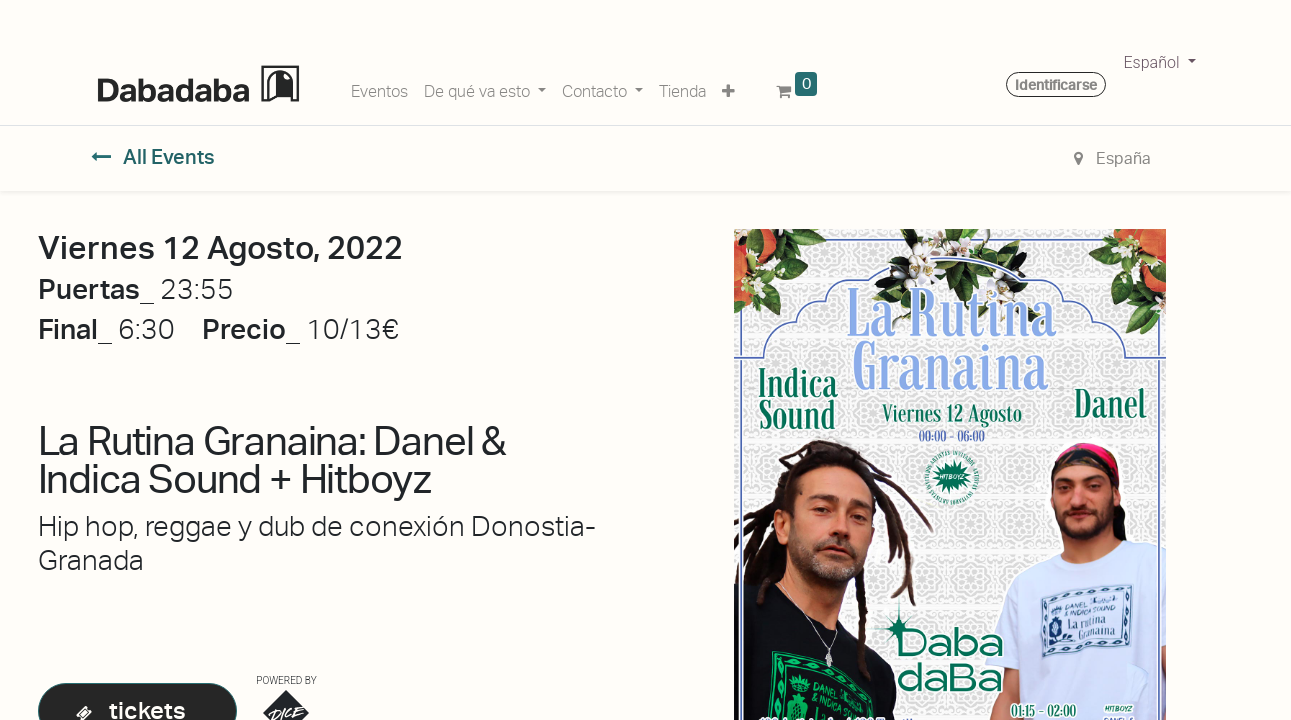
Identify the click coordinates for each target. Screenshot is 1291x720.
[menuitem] (379, 88)
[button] (728, 88)
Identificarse (1056, 85)
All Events (153, 157)
